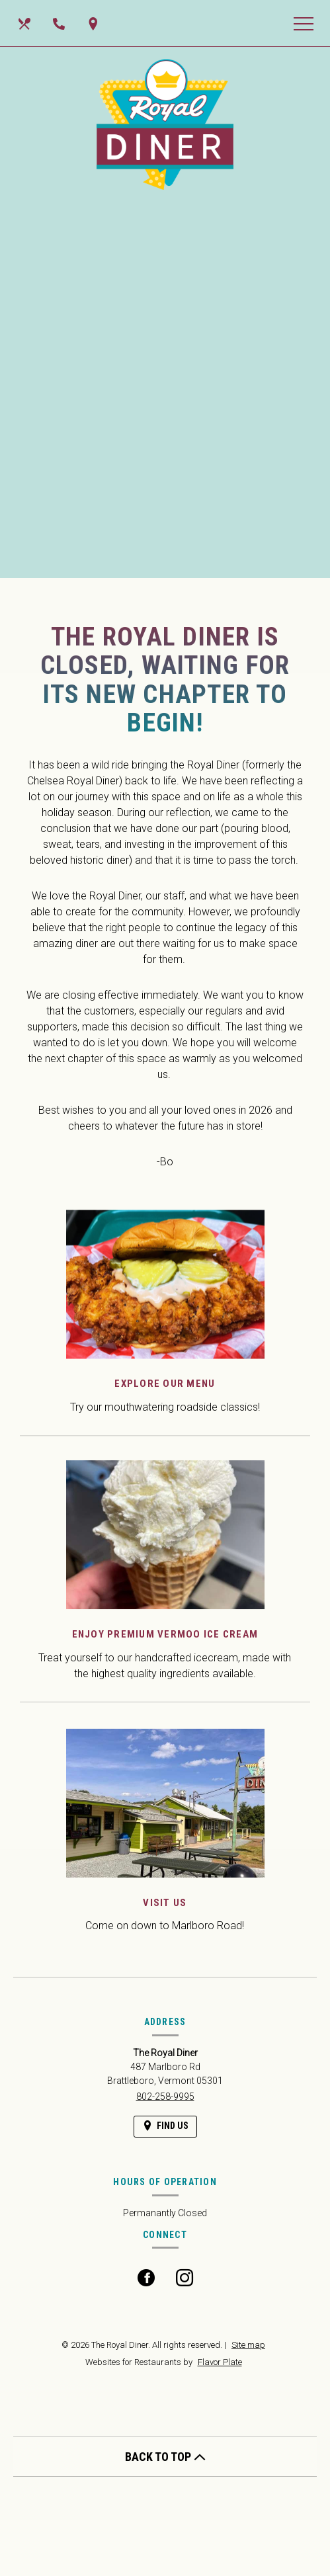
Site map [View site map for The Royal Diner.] (248, 2345)
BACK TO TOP (165, 2457)
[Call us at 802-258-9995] (60, 23)
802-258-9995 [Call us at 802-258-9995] (165, 2096)
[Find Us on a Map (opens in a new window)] (94, 23)
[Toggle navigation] (303, 23)
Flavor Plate (220, 2362)
